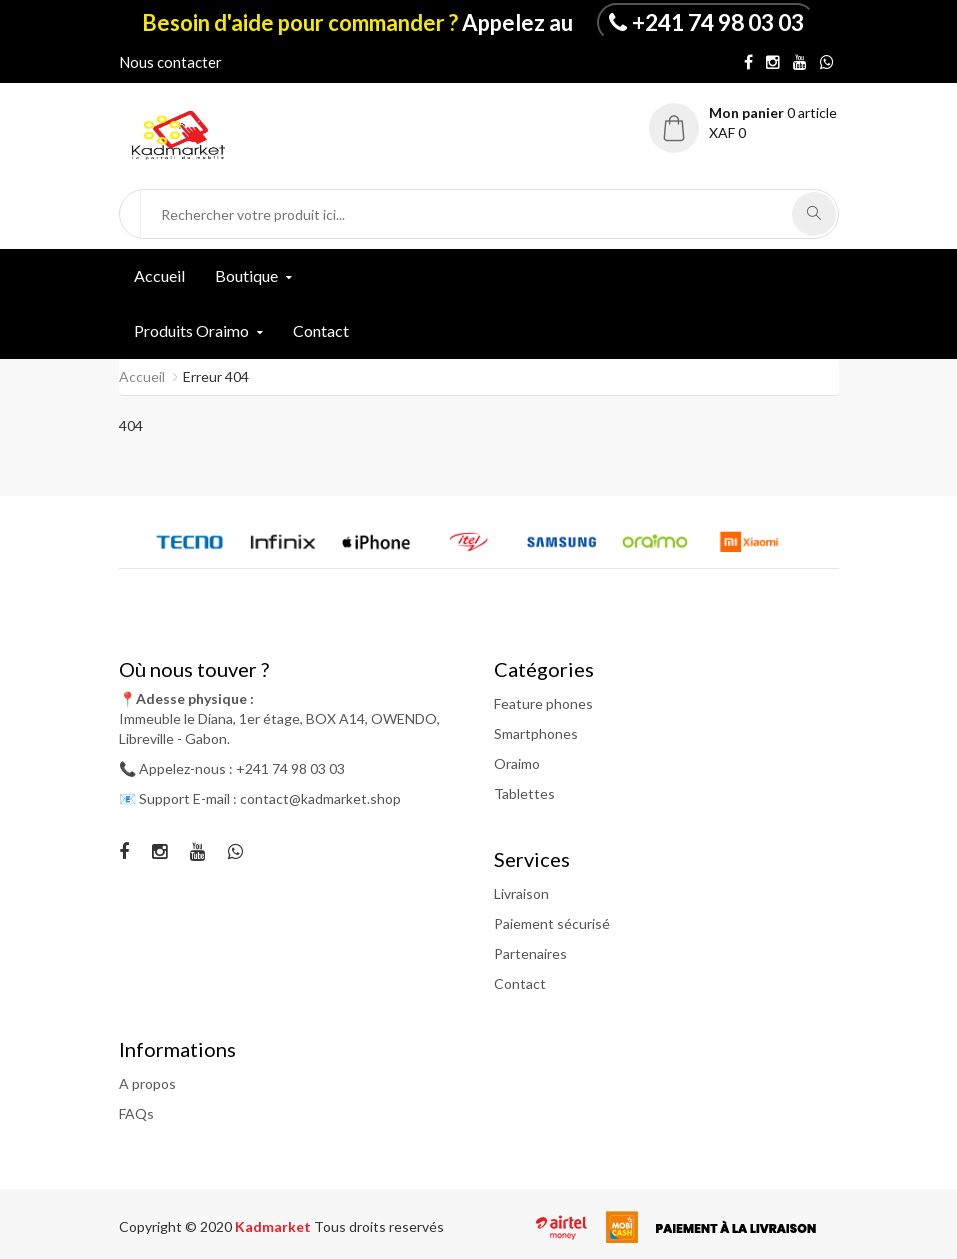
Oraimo (517, 763)
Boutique (246, 275)
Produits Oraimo (191, 330)
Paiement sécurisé (552, 923)
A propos (147, 1083)
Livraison (521, 893)
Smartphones (536, 733)
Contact (321, 330)
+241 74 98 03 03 (718, 22)
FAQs (136, 1113)
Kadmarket (274, 1226)
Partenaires (530, 953)
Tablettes (524, 793)
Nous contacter (170, 62)
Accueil (159, 275)
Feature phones (543, 703)
